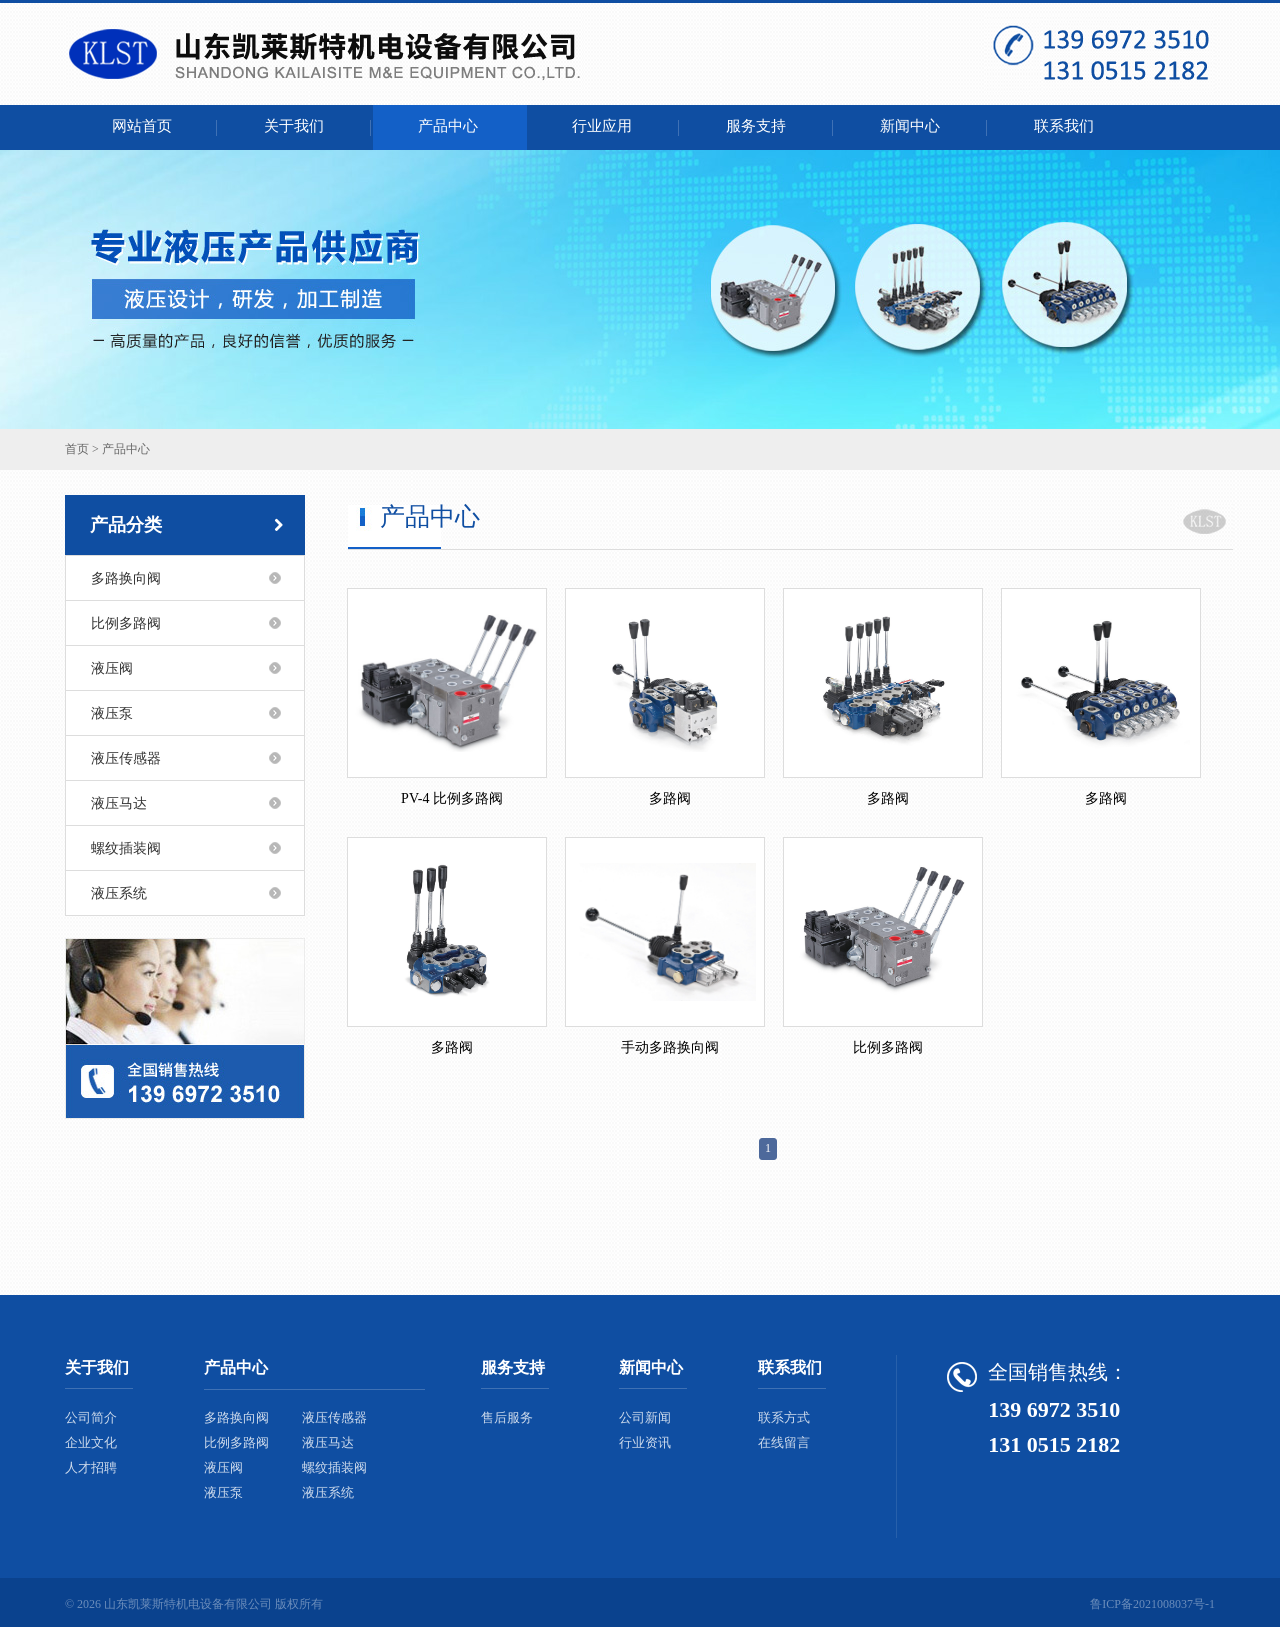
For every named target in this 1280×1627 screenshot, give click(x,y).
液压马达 (119, 803)
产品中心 (450, 126)
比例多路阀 (126, 623)
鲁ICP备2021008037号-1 (1152, 1604)
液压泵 (112, 713)
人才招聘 (91, 1467)
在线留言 (784, 1442)
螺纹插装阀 (126, 848)
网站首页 (142, 126)
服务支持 (758, 126)
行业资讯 (645, 1442)
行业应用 (604, 126)
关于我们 (296, 126)
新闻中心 (912, 126)
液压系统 (119, 893)
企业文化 (91, 1442)
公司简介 (91, 1417)
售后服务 (507, 1417)
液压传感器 (126, 758)
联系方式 (784, 1417)
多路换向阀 (126, 578)
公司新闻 (645, 1417)
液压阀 (112, 668)
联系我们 (1066, 126)
